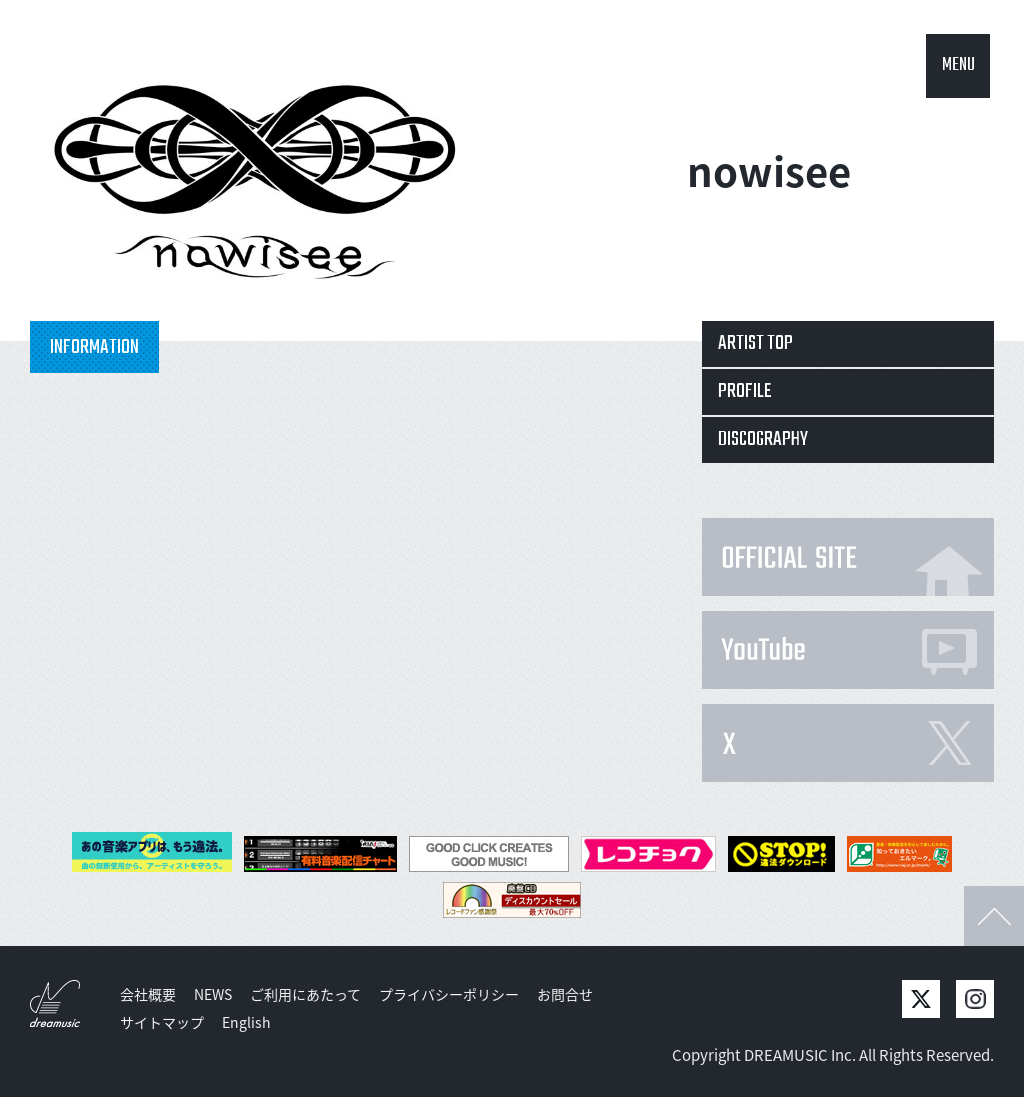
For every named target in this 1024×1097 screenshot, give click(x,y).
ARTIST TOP (755, 343)
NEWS (213, 994)
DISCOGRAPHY (763, 439)
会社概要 (148, 994)
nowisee (769, 170)
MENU (958, 65)
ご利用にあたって (305, 994)
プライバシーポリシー (449, 994)
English (246, 1022)
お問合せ (565, 994)
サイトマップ (162, 1022)
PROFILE (745, 391)
